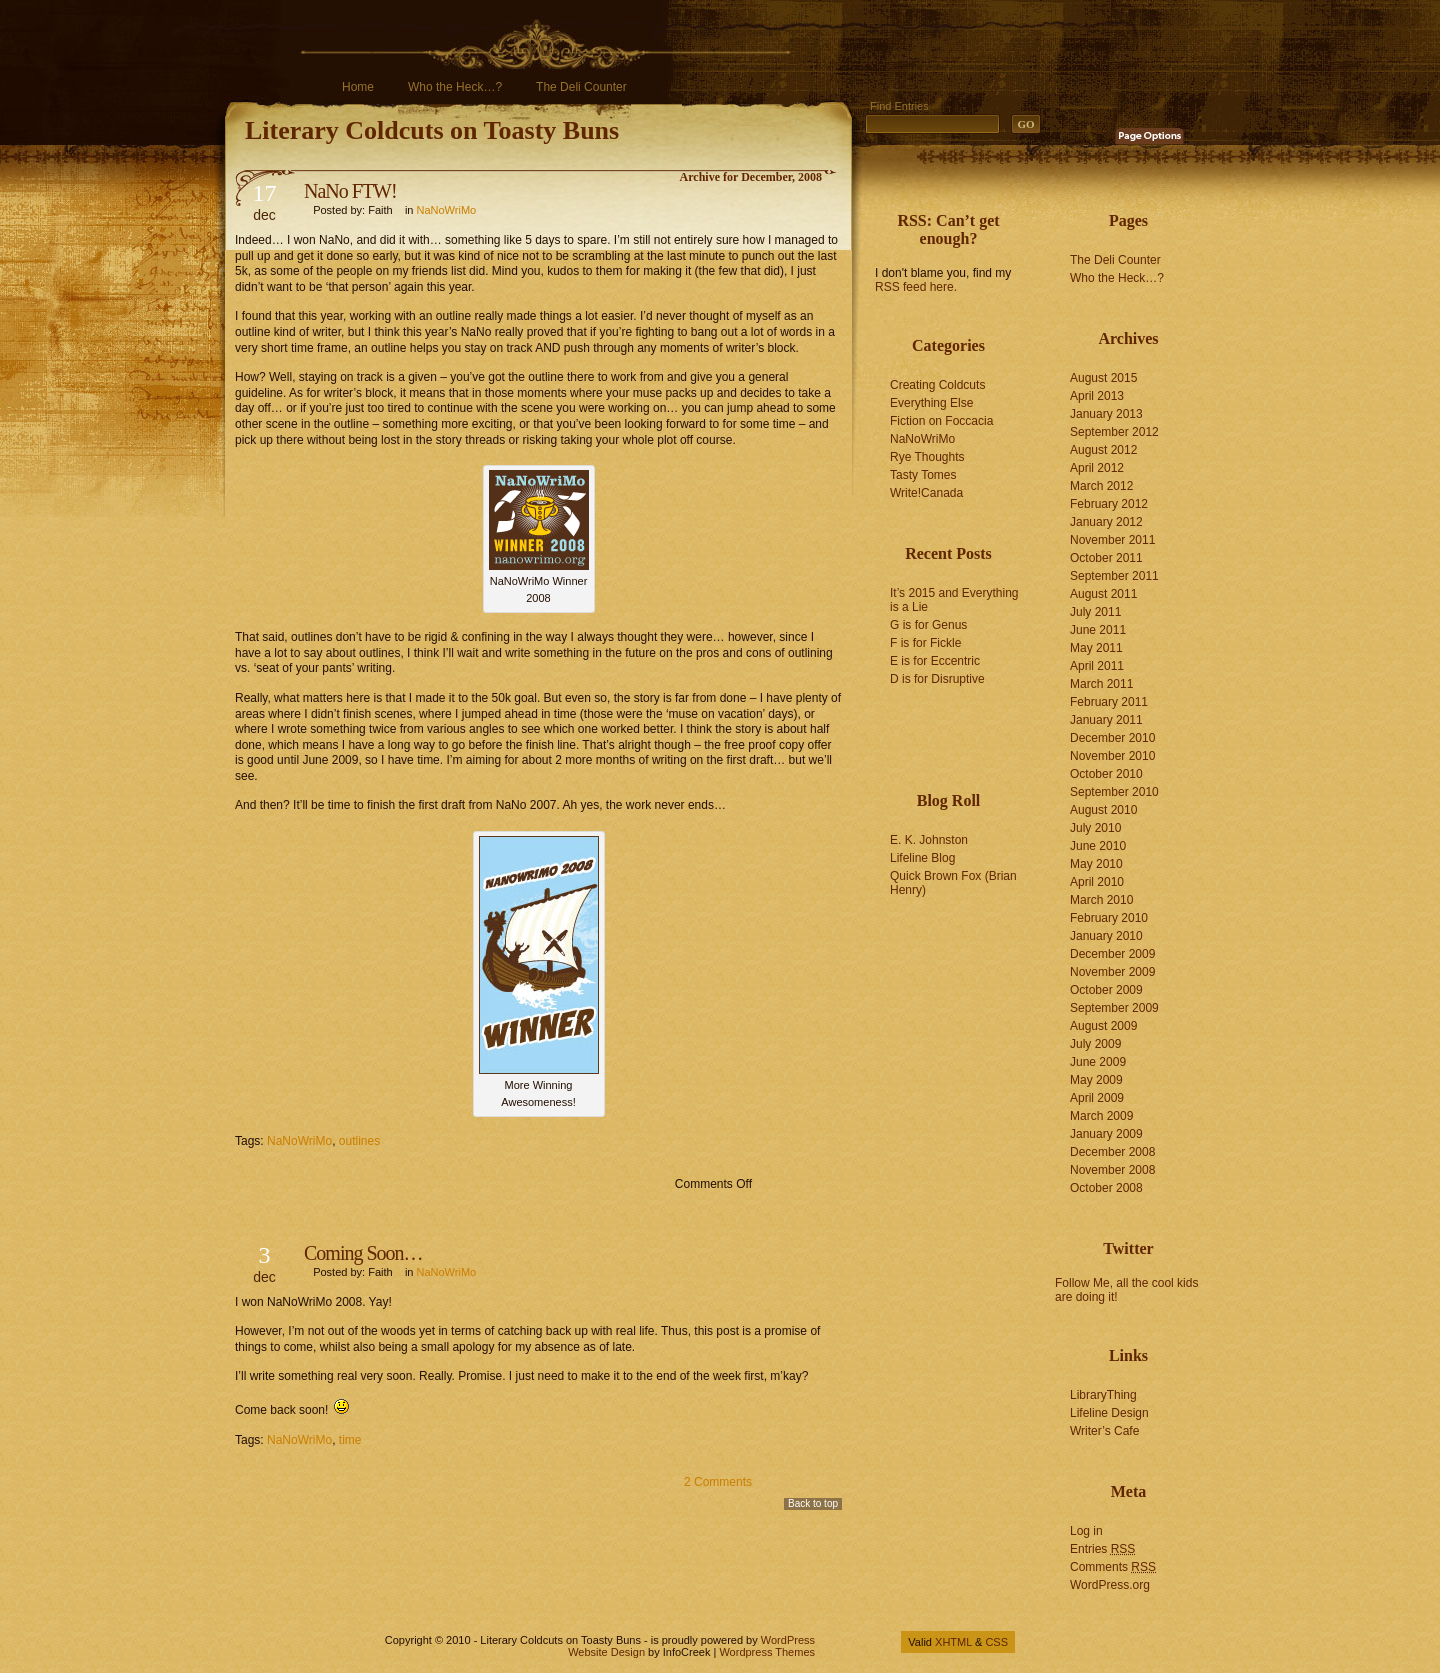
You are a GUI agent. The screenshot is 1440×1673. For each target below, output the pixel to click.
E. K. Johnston (929, 840)
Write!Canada (926, 493)
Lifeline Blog (922, 858)
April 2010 (1097, 882)
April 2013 (1097, 396)
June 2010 (1098, 846)
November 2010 (1112, 756)
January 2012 (1106, 522)
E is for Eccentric (935, 661)
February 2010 (1109, 918)
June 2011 (1098, 630)
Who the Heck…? (455, 87)
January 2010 (1106, 936)
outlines (359, 1141)
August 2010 (1103, 810)
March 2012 (1101, 486)
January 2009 (1106, 1134)
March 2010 (1101, 900)
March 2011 (1101, 684)
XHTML (953, 1642)
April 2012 (1097, 468)
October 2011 (1106, 558)
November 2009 (1112, 972)
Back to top (813, 1503)
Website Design (606, 1652)
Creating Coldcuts (937, 385)
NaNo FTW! (350, 191)
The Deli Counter (581, 87)
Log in (1086, 1531)
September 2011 (1114, 576)
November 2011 (1112, 540)
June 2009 (1098, 1062)
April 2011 (1097, 666)
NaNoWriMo (447, 210)
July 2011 (1095, 612)
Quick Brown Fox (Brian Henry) (953, 883)
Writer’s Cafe (1104, 1431)
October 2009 (1106, 990)
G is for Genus (928, 625)
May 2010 (1096, 864)
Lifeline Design (1109, 1413)
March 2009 (1101, 1116)
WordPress (788, 1640)
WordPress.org (1110, 1585)
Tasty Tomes (923, 475)
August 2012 (1103, 450)
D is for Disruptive (937, 679)
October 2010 (1106, 774)
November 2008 (1112, 1170)
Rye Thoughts (927, 457)
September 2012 (1114, 432)
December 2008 (1112, 1152)
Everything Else (931, 403)
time (350, 1440)
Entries (1102, 1549)
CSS (996, 1642)
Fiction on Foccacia (941, 421)
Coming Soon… (363, 1253)
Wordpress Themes (767, 1652)
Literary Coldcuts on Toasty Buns (432, 130)
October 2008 (1106, 1188)
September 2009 (1114, 1008)
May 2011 (1096, 648)
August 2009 (1103, 1026)
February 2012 (1109, 504)
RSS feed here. (916, 287)
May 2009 (1096, 1080)
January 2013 (1106, 414)
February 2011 (1109, 702)
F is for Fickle (925, 643)
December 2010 (1112, 738)
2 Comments (718, 1482)
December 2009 (1112, 954)
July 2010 (1095, 828)
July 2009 (1095, 1044)
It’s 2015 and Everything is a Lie (954, 600)
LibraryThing (1103, 1395)
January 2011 (1106, 720)
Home (358, 87)
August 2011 (1103, 594)
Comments (1113, 1567)
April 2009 (1097, 1098)
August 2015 (1103, 378)
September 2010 (1114, 792)
